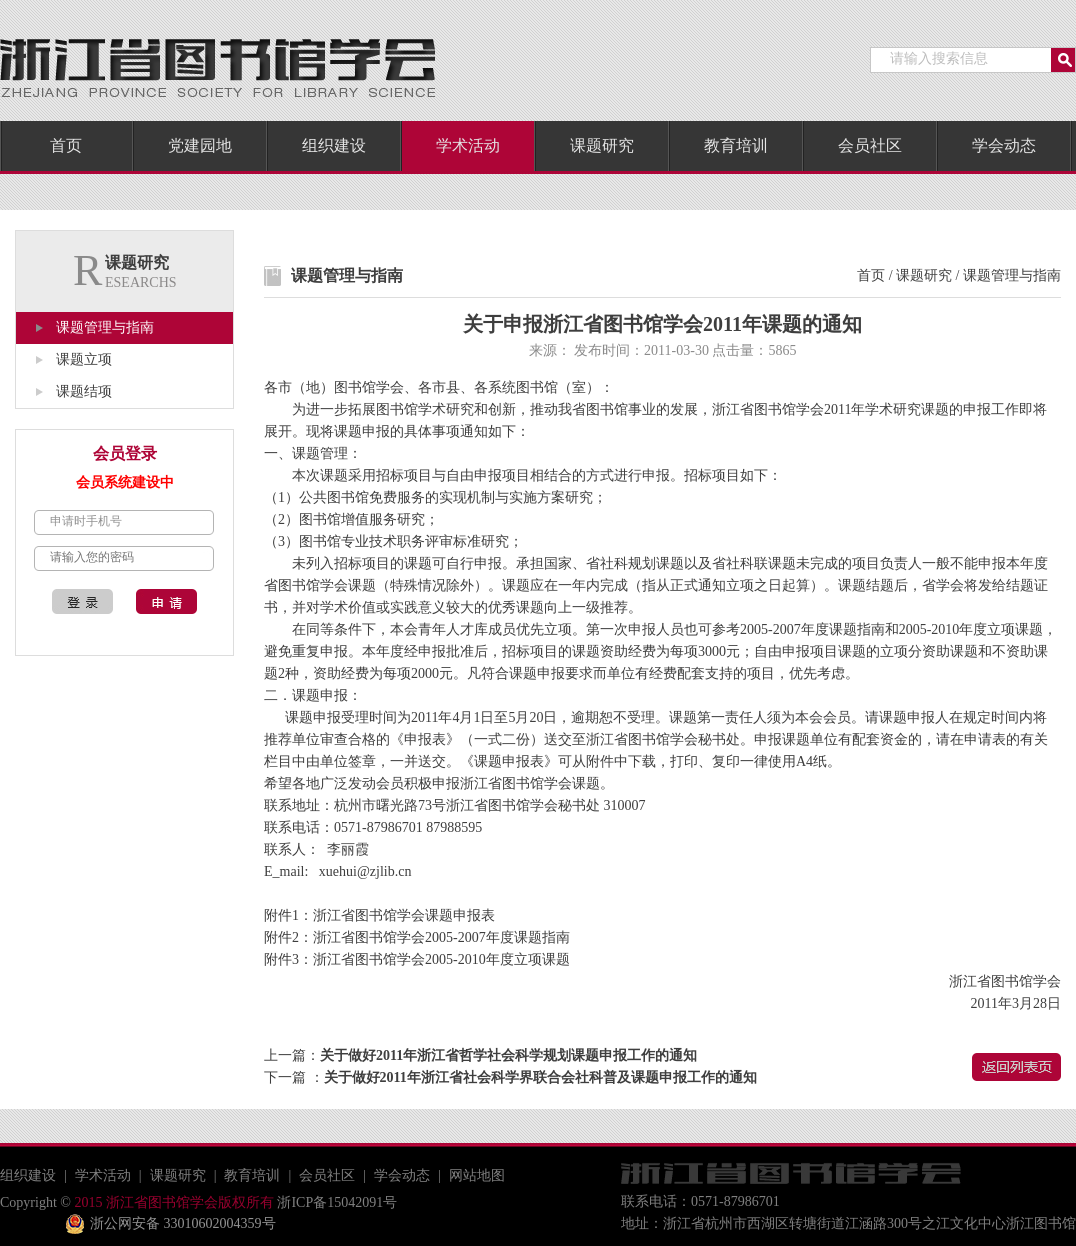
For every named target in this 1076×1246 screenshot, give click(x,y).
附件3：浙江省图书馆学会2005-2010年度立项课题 (417, 959)
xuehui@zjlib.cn (365, 871)
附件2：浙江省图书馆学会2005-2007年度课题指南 (417, 937)
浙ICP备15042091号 (335, 1202)
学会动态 (1004, 145)
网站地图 (477, 1175)
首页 (66, 145)
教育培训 (736, 145)
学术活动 (468, 145)
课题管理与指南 (105, 327)
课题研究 (602, 145)
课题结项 (84, 391)
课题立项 (84, 359)
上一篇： (480, 1055)
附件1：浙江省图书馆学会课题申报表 (379, 915)
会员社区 (870, 145)
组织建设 (334, 145)
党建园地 (200, 145)
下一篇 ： (510, 1077)
